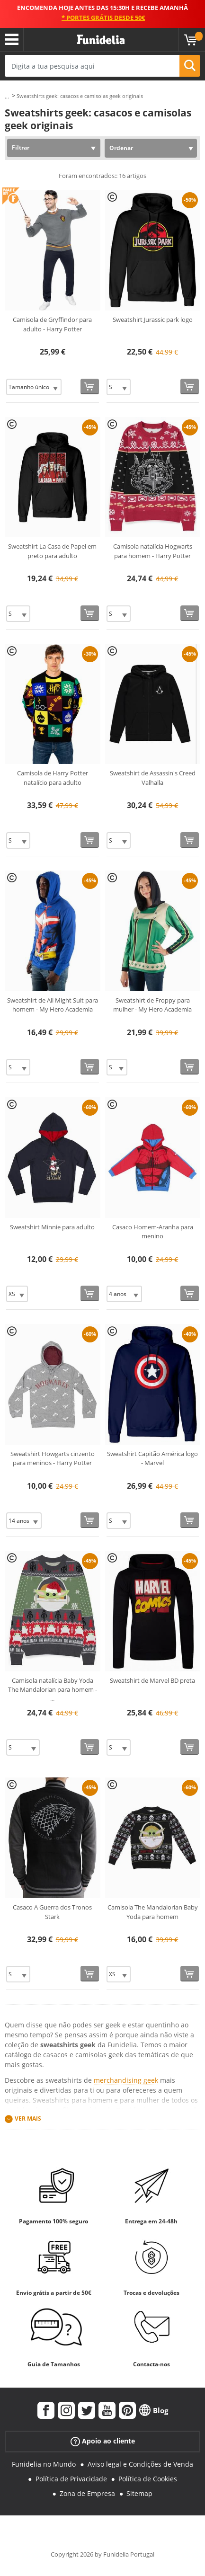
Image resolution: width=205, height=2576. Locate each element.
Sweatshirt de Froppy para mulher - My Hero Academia (152, 1005)
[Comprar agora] (89, 386)
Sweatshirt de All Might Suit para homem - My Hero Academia (52, 1005)
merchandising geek (126, 2080)
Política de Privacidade (71, 2478)
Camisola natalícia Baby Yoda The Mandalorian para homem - (52, 1689)
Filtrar (20, 147)
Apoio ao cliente (103, 2441)
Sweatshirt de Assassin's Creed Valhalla (153, 778)
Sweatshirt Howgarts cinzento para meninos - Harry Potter (52, 1458)
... (7, 96)
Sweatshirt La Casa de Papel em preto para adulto (52, 551)
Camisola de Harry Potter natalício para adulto (52, 778)
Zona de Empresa (87, 2493)
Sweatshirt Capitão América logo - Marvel (152, 1458)
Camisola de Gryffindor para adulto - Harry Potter (52, 324)
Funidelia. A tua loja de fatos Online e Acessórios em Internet (101, 40)
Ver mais (28, 2119)
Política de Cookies (147, 2478)
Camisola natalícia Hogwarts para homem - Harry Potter (152, 551)
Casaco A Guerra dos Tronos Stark (52, 1912)
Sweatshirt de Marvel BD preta (152, 1680)
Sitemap (139, 2493)
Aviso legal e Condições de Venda (140, 2464)
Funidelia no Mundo (44, 2464)
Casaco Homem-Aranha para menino (152, 1232)
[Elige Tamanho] (34, 387)
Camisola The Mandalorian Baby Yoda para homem (152, 1912)
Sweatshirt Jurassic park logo (153, 319)
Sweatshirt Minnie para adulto (52, 1227)
